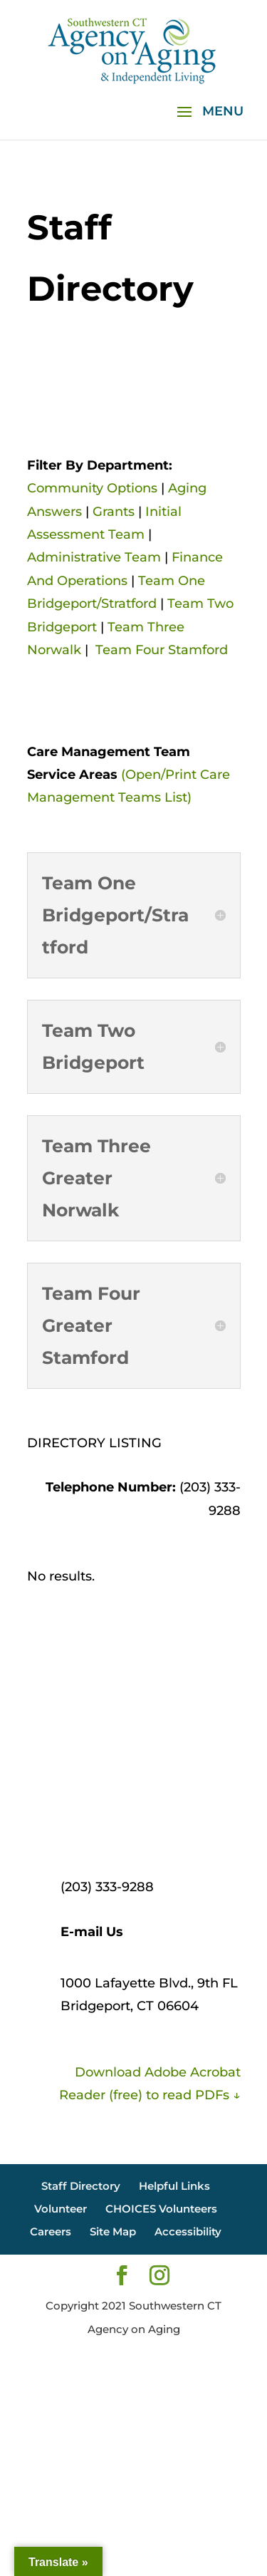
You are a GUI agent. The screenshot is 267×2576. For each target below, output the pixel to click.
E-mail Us (92, 1932)
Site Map (113, 2231)
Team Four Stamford (161, 650)
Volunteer (60, 2208)
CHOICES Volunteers (161, 2208)
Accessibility (188, 2231)
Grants (114, 511)
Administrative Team (94, 557)
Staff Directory (80, 2186)
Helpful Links (174, 2186)
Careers (50, 2231)
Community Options (92, 488)
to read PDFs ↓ (191, 2095)
